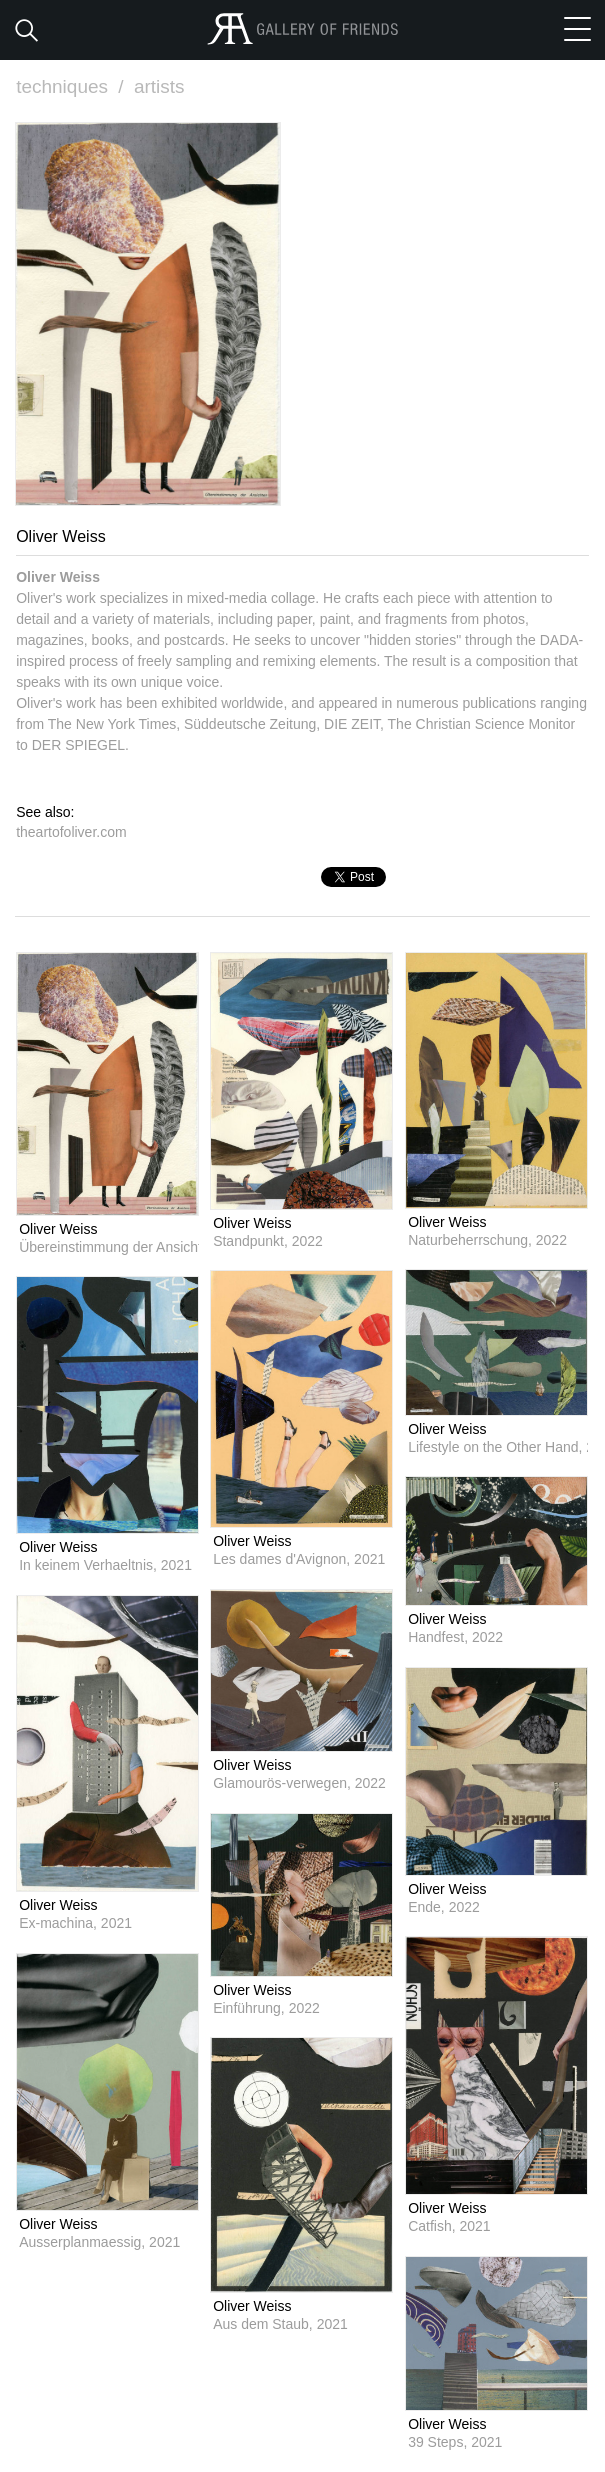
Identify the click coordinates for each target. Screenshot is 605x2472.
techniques (72, 86)
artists (159, 86)
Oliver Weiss (58, 1229)
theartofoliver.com (71, 832)
